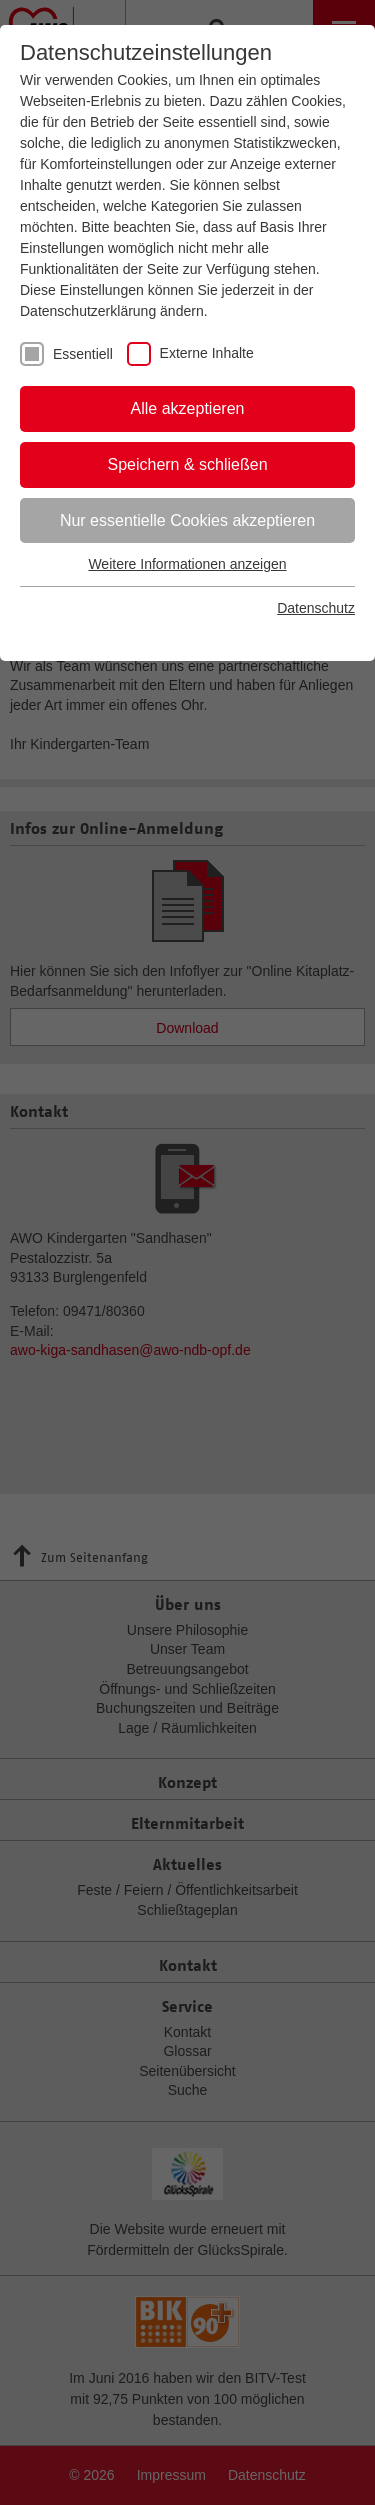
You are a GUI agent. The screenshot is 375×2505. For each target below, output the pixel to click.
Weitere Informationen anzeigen (187, 564)
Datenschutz (316, 608)
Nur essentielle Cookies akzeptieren (187, 520)
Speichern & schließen (187, 464)
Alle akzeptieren (188, 408)
